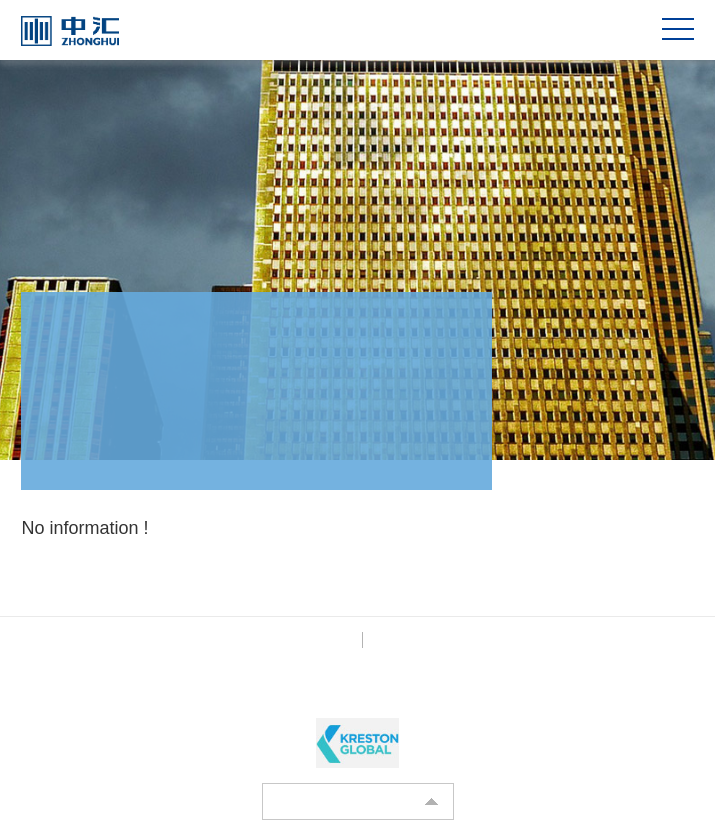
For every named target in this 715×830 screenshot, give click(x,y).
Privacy (331, 640)
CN (629, 29)
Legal (389, 640)
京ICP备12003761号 (211, 668)
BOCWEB (413, 691)
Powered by (320, 691)
